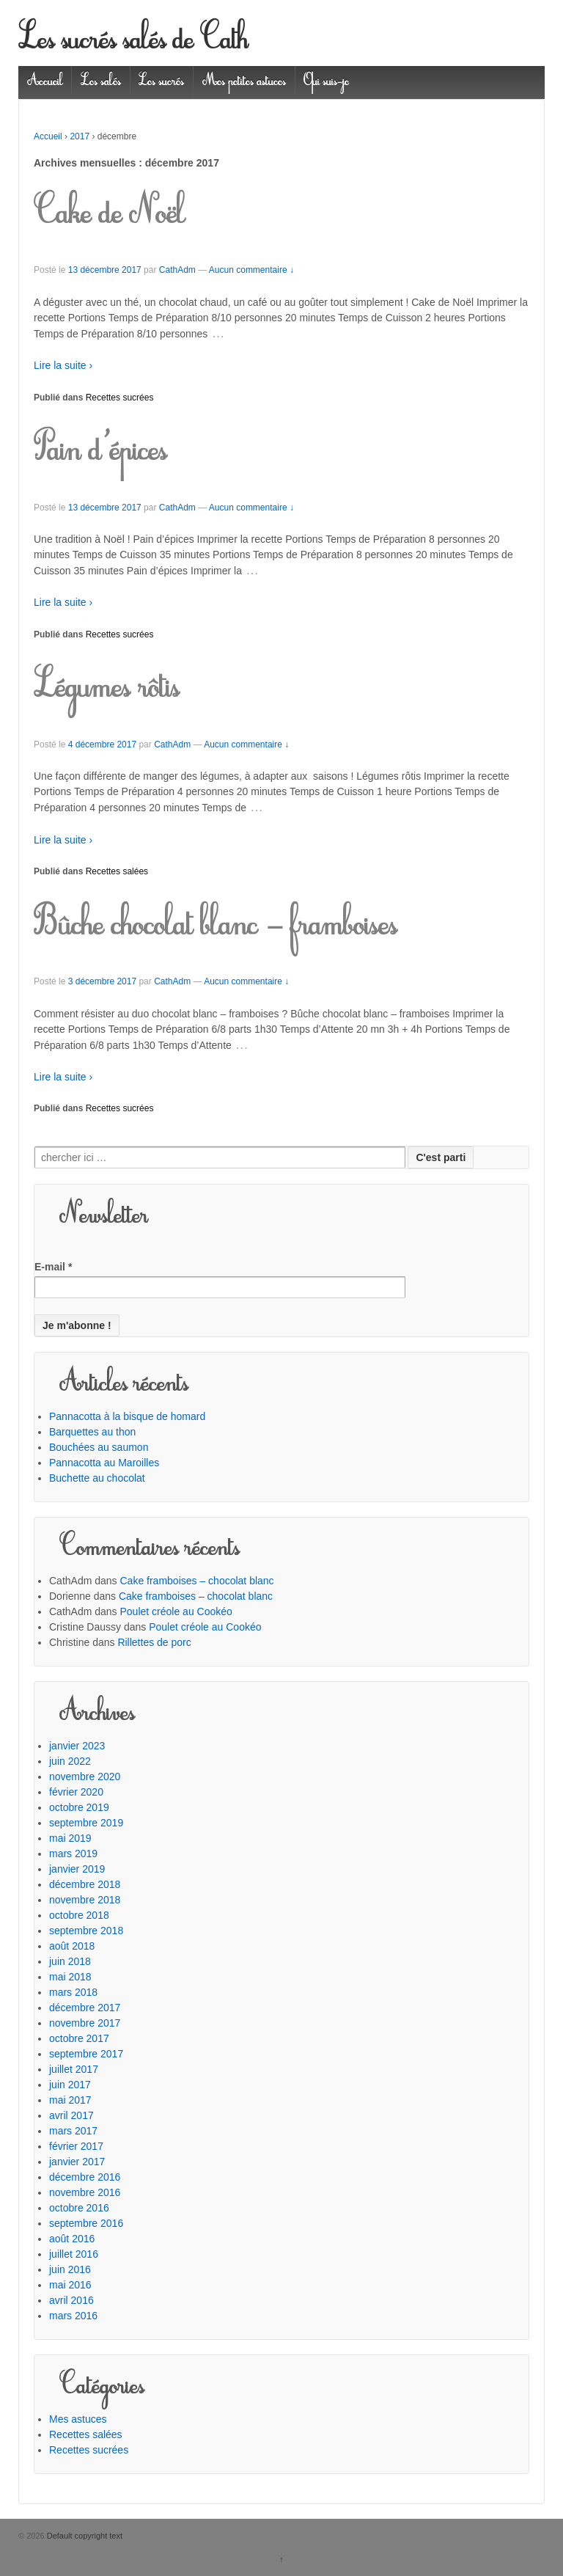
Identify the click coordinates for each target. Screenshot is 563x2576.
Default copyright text (83, 2535)
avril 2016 (71, 2300)
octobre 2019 (79, 1807)
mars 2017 (73, 2131)
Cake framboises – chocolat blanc (197, 1581)
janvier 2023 (77, 1746)
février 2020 (76, 1792)
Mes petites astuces (244, 82)
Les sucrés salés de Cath (133, 41)
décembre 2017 (84, 2007)
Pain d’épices (100, 452)
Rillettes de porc (154, 1642)
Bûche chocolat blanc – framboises (215, 927)
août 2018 (72, 1946)
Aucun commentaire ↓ (251, 270)
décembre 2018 (84, 1884)
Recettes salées (117, 871)
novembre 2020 (84, 1776)
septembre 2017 (86, 2054)
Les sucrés (161, 82)
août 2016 (72, 2238)
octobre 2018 (79, 1915)
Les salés (101, 82)
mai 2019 (70, 1838)
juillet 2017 (73, 2069)
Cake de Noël (109, 215)
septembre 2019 (86, 1823)
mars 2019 (73, 1853)
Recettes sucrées (120, 397)
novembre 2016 (84, 2192)
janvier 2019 (77, 1869)
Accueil (45, 82)
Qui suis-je (326, 82)
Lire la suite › (63, 365)
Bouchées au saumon (98, 1447)
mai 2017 (70, 2100)
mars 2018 (73, 1992)
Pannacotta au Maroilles (104, 1462)
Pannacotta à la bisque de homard (127, 1416)
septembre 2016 (86, 2223)
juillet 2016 (73, 2254)
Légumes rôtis (107, 689)
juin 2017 (70, 2084)
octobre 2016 (79, 2208)
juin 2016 (70, 2269)
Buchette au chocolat (97, 1478)
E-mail (53, 1267)
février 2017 (76, 2146)
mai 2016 (70, 2285)
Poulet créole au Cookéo (176, 1611)
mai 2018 (70, 1977)
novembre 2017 (84, 2023)
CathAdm (177, 270)
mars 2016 (73, 2315)
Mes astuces (78, 2419)
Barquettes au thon (92, 1432)
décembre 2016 (84, 2177)
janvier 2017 (77, 2161)
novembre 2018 (84, 1900)
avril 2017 (71, 2115)
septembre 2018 (86, 1930)
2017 (79, 136)
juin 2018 (70, 1961)
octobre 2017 (79, 2038)
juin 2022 (70, 1761)
